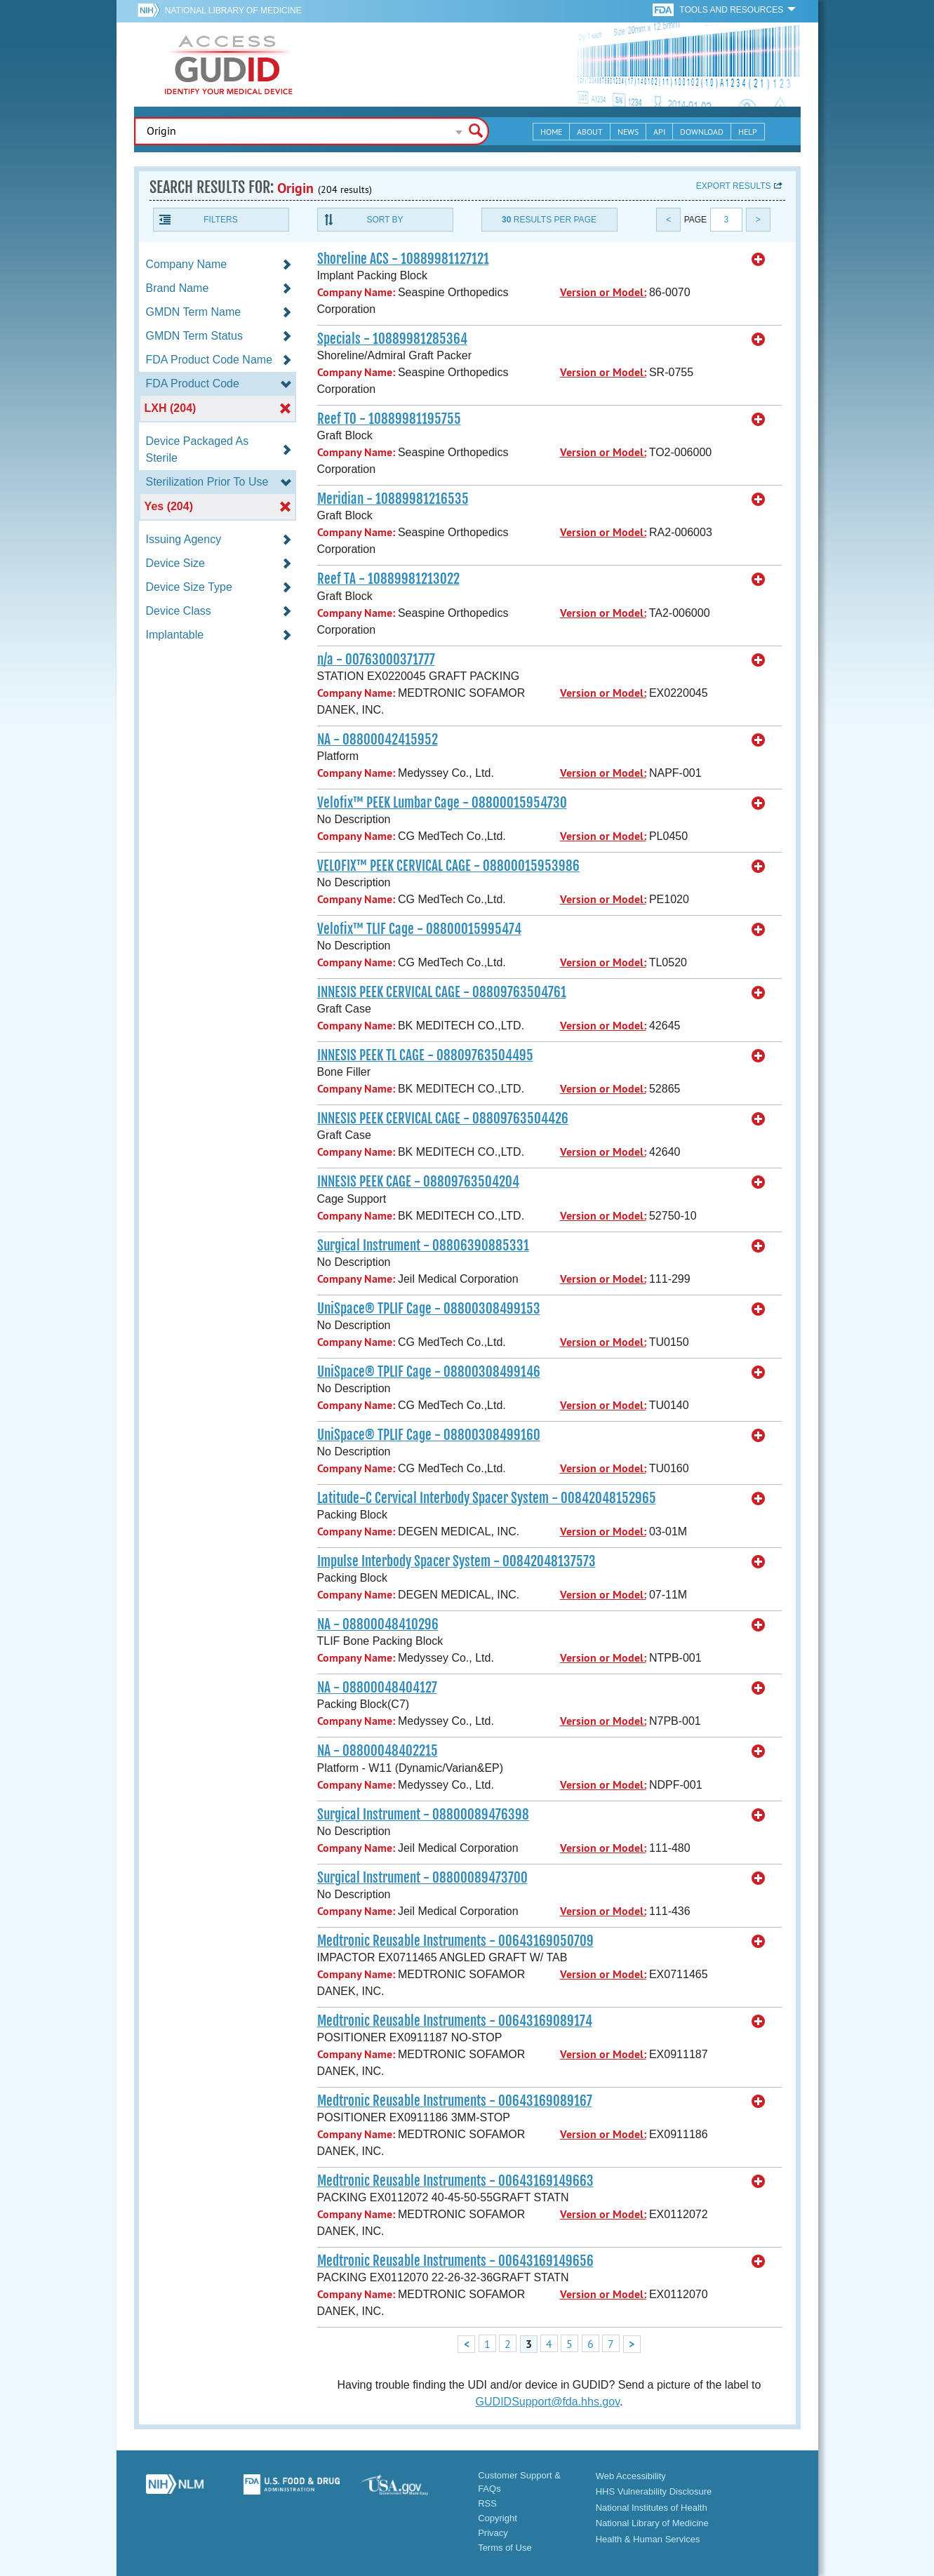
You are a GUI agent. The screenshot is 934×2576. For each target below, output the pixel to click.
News (628, 131)
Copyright (497, 2518)
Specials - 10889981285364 (392, 339)
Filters (220, 220)
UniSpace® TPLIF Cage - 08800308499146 (428, 1371)
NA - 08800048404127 (377, 1687)
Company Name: (356, 292)
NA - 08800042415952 (377, 739)
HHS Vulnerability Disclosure (654, 2491)
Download (701, 131)
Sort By (384, 220)
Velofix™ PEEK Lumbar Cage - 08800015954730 (442, 802)
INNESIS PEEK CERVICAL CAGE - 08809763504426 (442, 1118)
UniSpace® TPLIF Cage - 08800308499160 (428, 1435)
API (659, 131)
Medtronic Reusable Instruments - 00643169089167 (454, 2101)
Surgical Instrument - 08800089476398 (423, 1814)
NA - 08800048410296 (378, 1624)
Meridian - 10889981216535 (393, 498)
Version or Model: (603, 292)
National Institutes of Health (651, 2507)
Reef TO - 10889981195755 (389, 419)
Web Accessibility (631, 2476)
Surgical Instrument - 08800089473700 (422, 1877)
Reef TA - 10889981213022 (388, 578)
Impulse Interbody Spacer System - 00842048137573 (456, 1561)
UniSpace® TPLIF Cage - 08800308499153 (428, 1308)
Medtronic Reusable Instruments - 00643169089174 (454, 2021)
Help (747, 131)
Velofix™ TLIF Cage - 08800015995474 (419, 929)
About (590, 131)
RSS (487, 2503)
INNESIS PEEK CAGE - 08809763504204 (418, 1181)
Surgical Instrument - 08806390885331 (423, 1245)
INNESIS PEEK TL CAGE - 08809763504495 (425, 1055)
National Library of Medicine (233, 10)
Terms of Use (505, 2547)
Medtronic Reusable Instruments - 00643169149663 (455, 2181)
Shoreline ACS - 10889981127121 (403, 259)
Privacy (493, 2533)
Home (551, 131)
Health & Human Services (648, 2539)
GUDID (229, 64)
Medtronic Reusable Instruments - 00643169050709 (455, 1941)
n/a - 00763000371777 (376, 659)
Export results (733, 186)
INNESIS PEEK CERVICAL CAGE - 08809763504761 (441, 992)
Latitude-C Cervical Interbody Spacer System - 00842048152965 (486, 1498)
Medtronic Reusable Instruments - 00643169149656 (455, 2261)
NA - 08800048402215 (377, 1750)
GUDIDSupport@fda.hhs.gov (548, 2402)
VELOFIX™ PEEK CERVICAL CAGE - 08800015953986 (448, 865)
